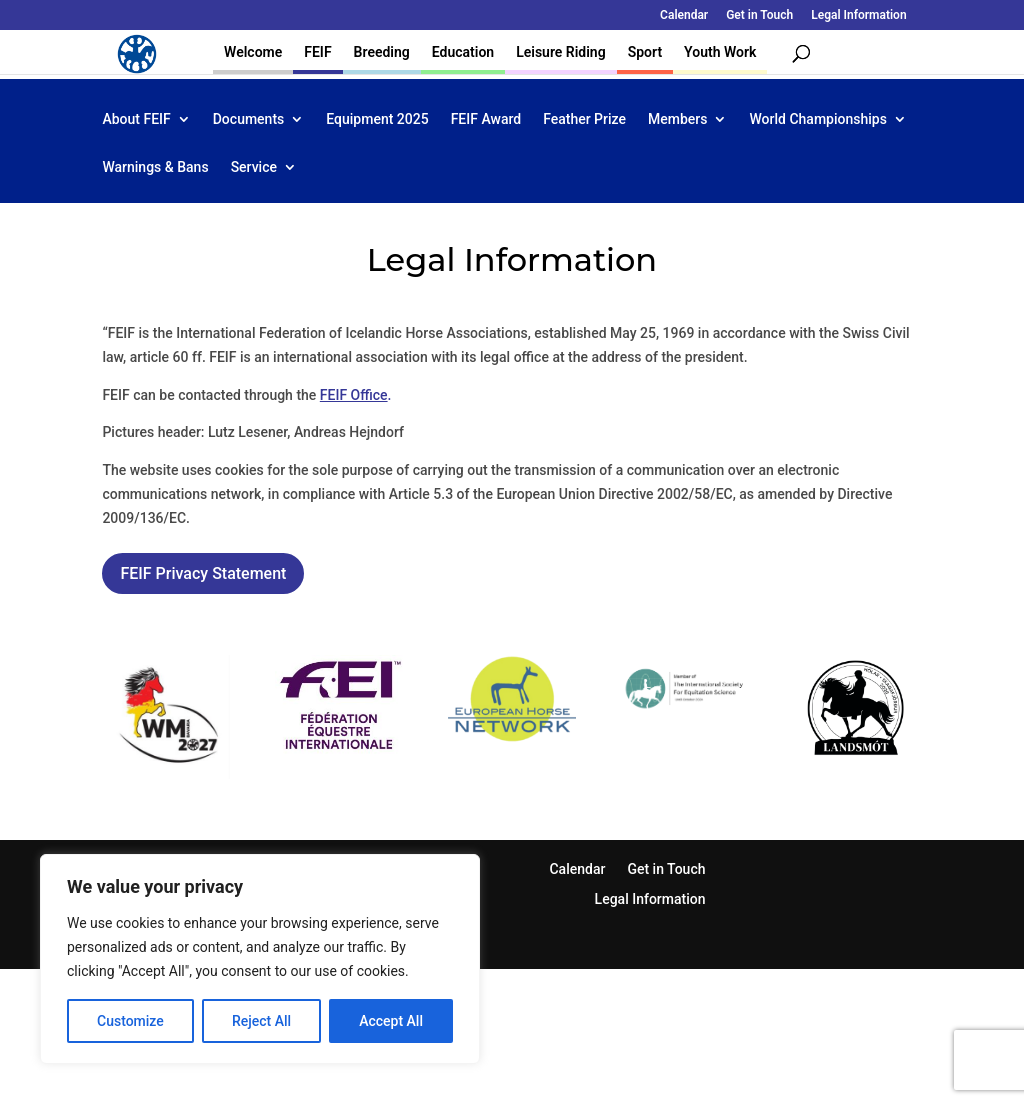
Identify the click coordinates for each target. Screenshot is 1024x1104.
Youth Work (720, 52)
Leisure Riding (561, 52)
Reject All (261, 1021)
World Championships (817, 119)
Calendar (684, 15)
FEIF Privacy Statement (203, 573)
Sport (645, 52)
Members (677, 119)
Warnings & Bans (155, 167)
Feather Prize (584, 119)
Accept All (391, 1021)
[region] (260, 959)
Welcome (253, 52)
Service (254, 167)
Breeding (382, 52)
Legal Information (858, 15)
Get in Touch (759, 15)
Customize (130, 1021)
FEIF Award (486, 119)
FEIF (317, 52)
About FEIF (136, 119)
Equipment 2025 (377, 119)
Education (463, 52)
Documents (249, 119)
